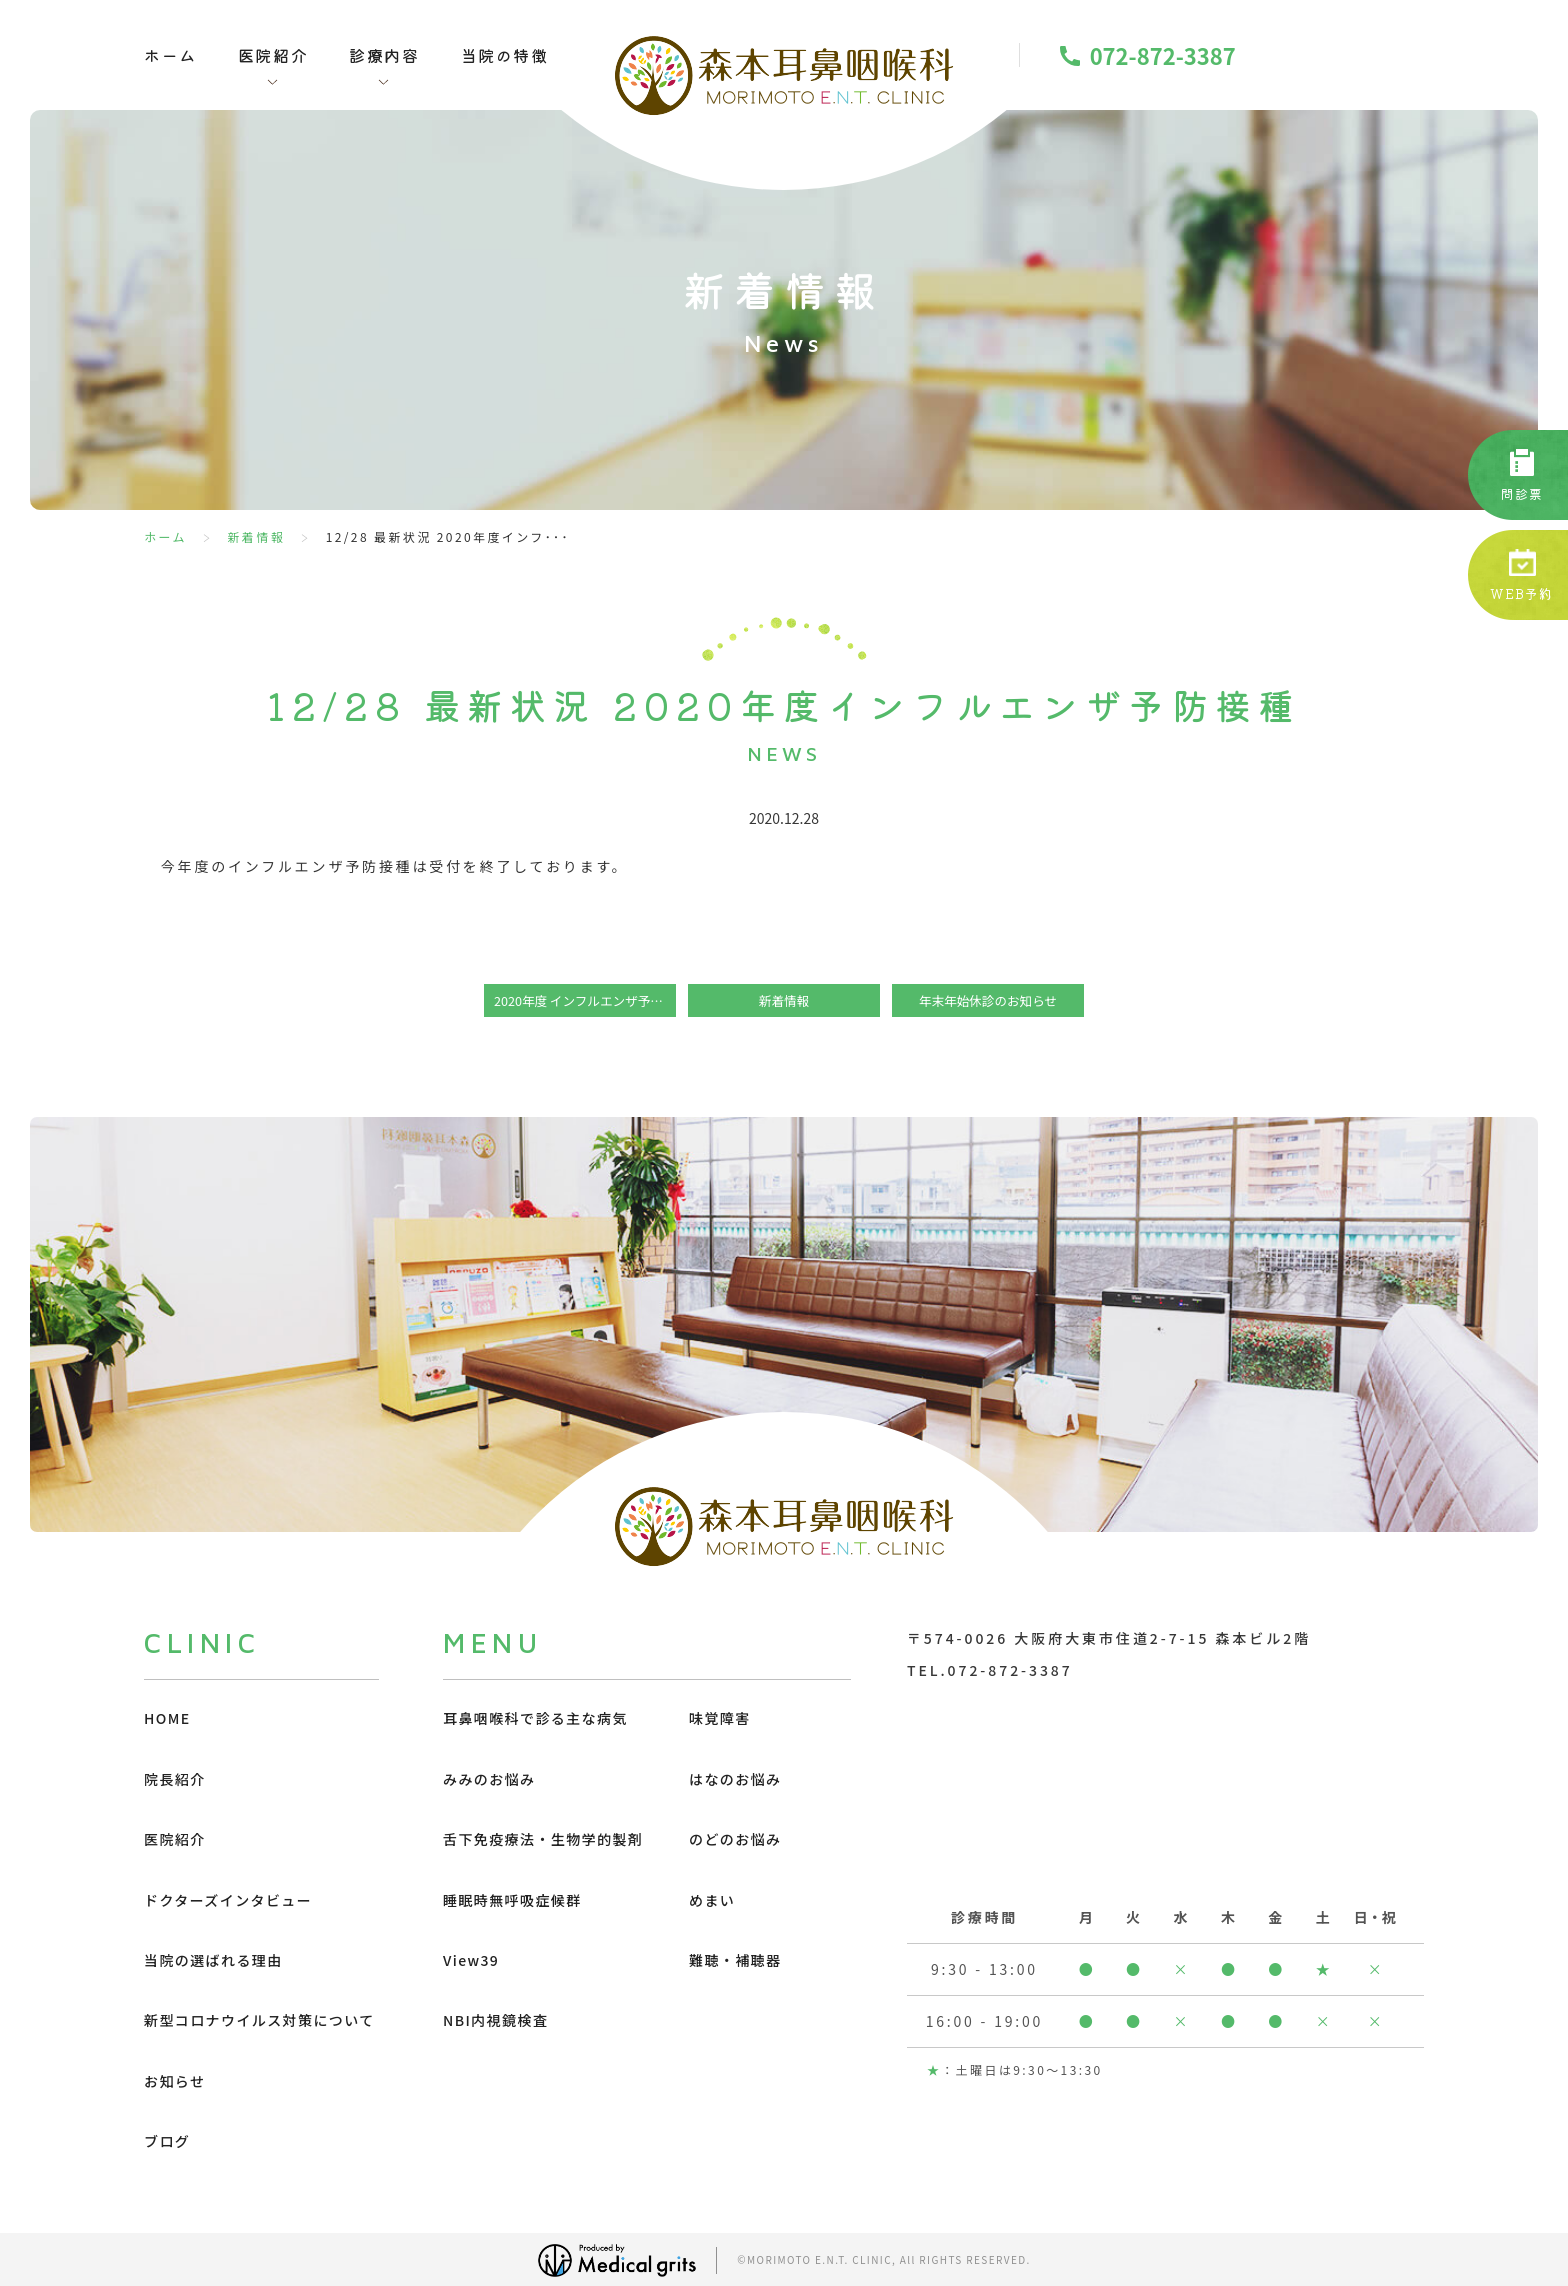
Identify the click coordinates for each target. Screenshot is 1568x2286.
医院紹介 (175, 1839)
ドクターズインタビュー (228, 1900)
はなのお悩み (735, 1779)
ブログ (167, 2141)
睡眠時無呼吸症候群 (512, 1900)
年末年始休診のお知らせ (988, 1000)
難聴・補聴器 (735, 1960)
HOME (167, 1718)
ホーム (170, 55)
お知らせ (174, 2081)
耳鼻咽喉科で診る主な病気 (535, 1718)
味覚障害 (720, 1718)
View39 (471, 1960)
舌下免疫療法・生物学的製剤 (543, 1839)
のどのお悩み (735, 1839)
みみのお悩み (489, 1779)
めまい (712, 1900)
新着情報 (256, 536)
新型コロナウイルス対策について (259, 2020)
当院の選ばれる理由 (213, 1960)
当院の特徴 (505, 55)
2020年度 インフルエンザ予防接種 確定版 (585, 1000)
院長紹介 (175, 1779)
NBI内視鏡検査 (495, 2020)
